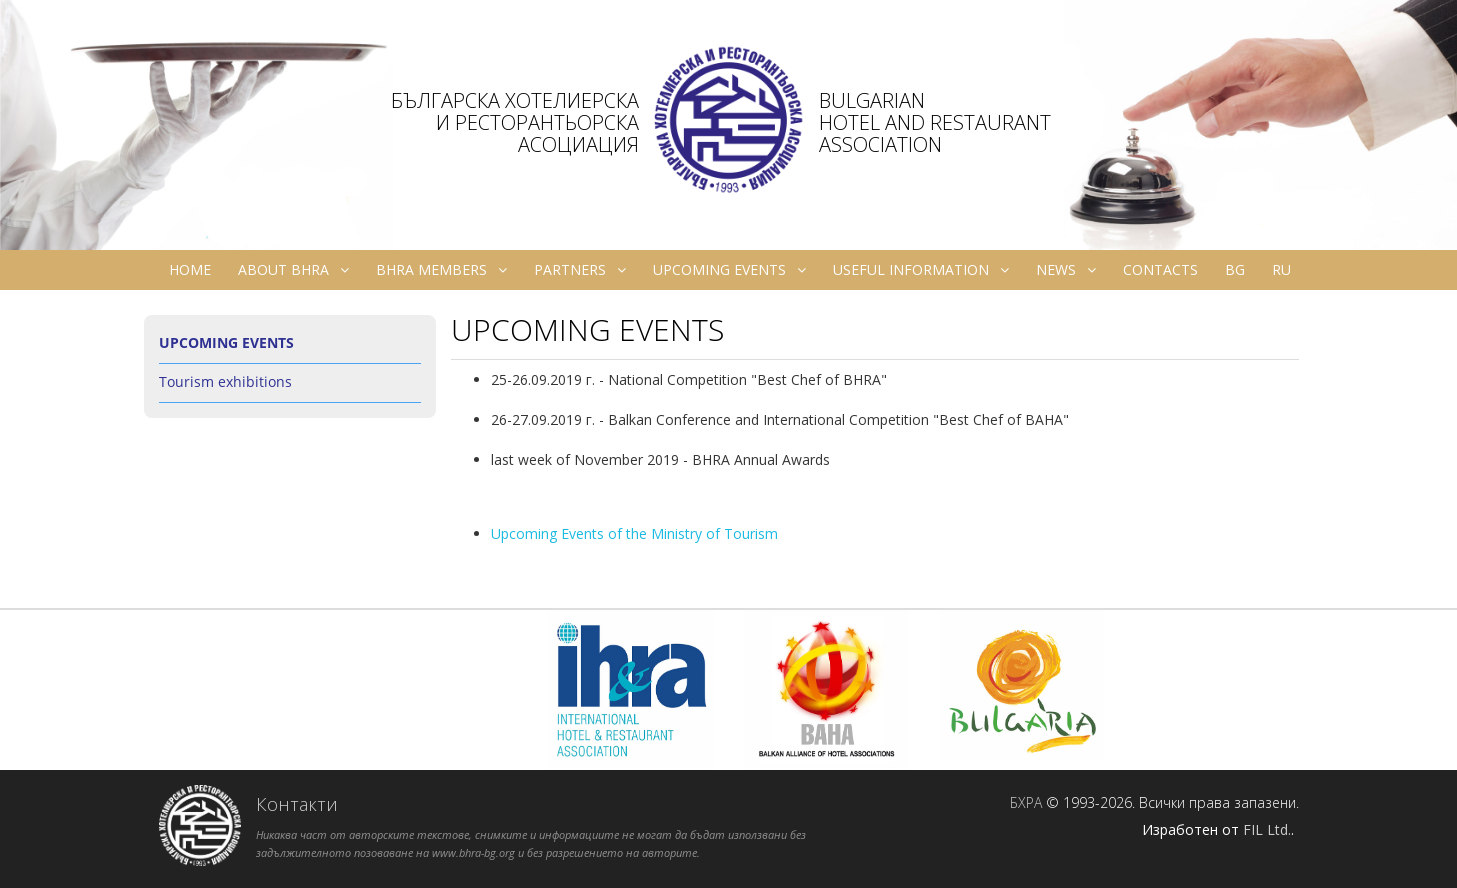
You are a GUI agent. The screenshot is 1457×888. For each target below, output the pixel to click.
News (1066, 270)
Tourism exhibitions (225, 381)
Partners (580, 270)
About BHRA (293, 270)
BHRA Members (441, 270)
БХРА (1026, 802)
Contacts (1160, 269)
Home (190, 269)
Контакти (297, 804)
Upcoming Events (729, 270)
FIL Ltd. (1267, 829)
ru (1281, 269)
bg (1235, 269)
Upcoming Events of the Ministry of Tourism (634, 533)
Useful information (921, 270)
